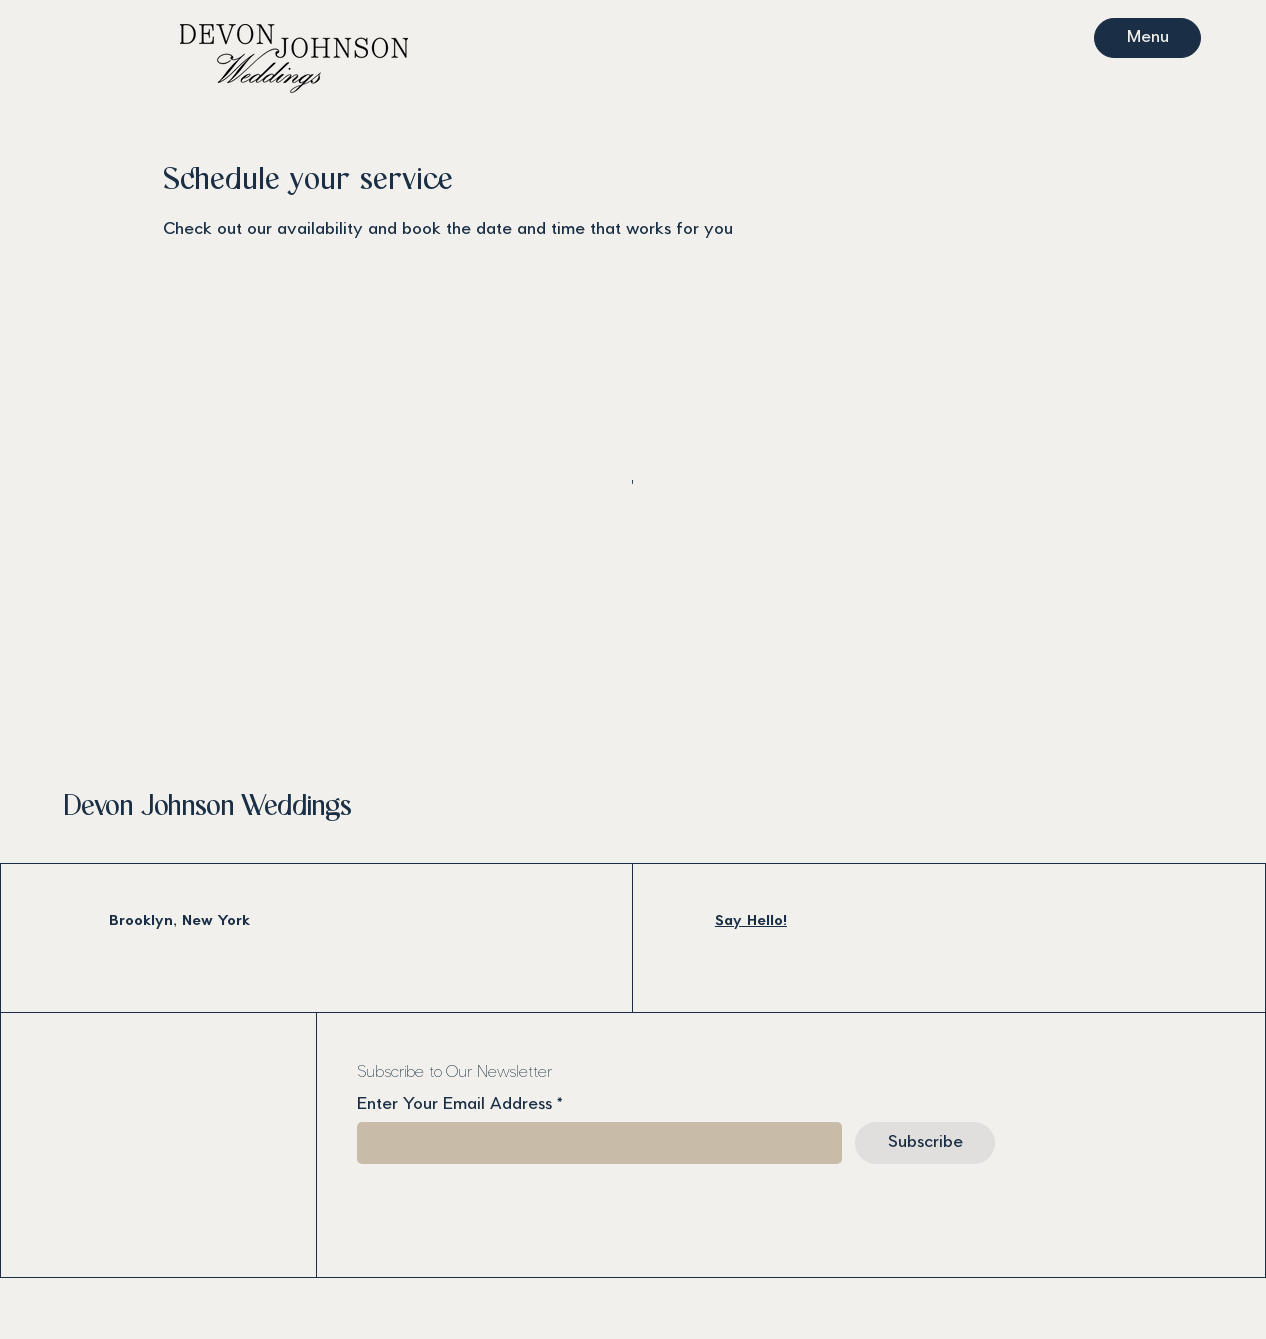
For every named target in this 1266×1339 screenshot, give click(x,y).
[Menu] (1147, 38)
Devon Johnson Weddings (207, 806)
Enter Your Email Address (454, 1105)
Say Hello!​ (751, 921)
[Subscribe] (925, 1143)
